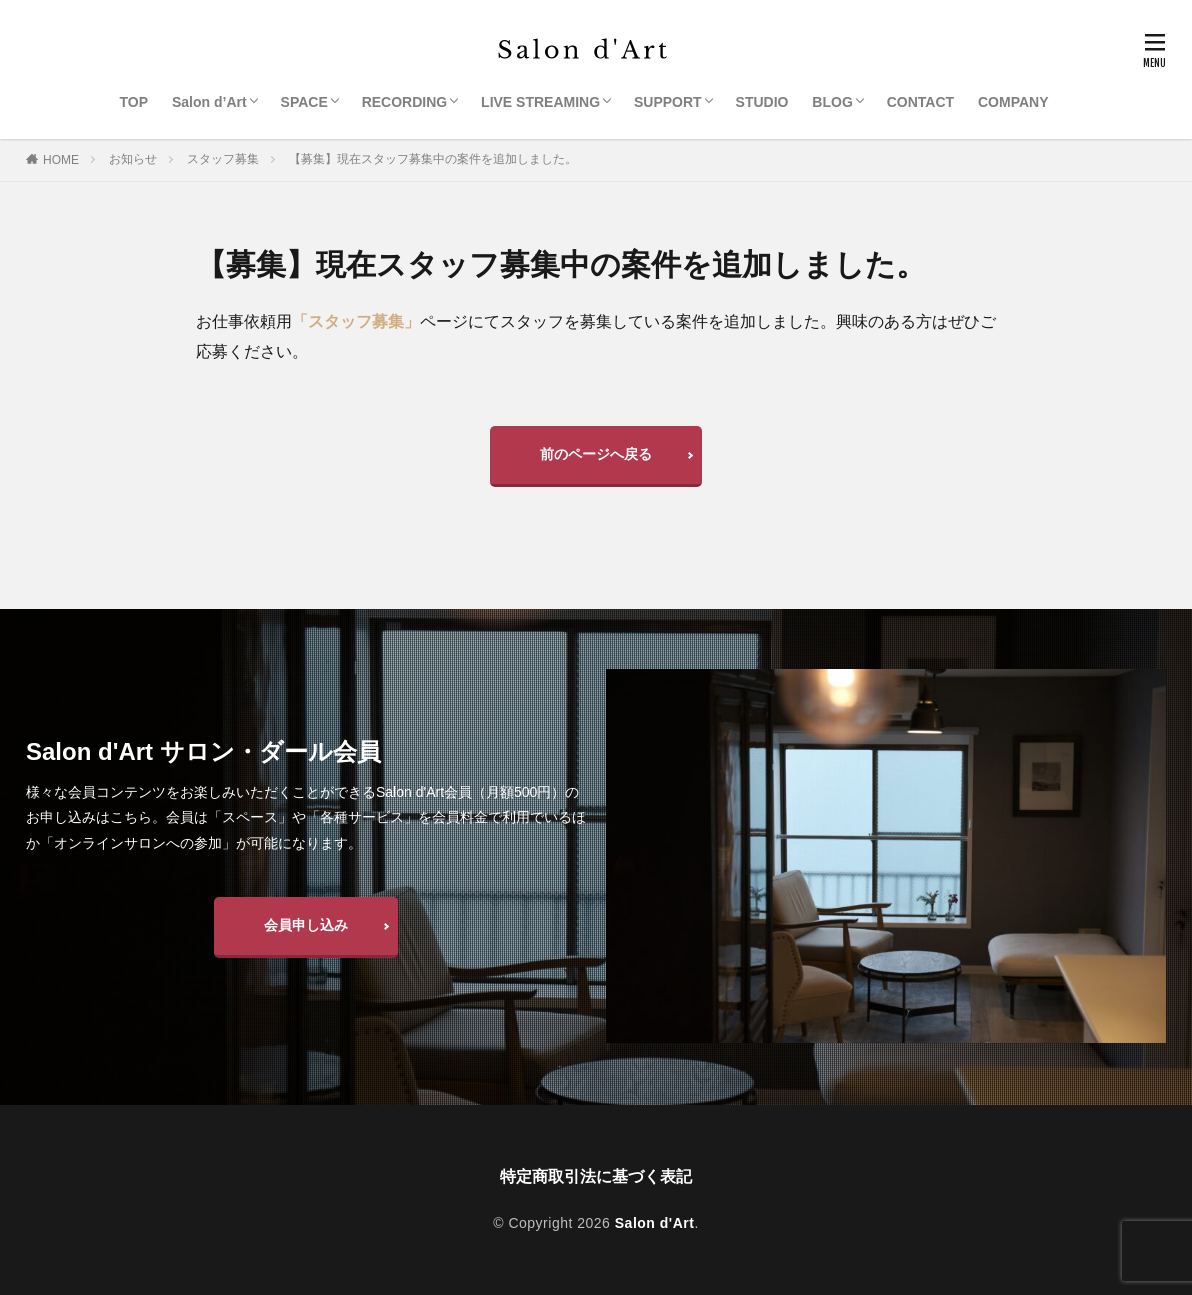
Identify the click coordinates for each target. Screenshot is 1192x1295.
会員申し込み (306, 925)
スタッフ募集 (223, 159)
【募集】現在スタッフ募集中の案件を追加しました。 (433, 159)
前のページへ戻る (596, 454)
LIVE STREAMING (540, 102)
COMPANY (1013, 102)
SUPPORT (668, 102)
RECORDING (405, 102)
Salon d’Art (209, 102)
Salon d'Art (655, 1223)
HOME (61, 160)
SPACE (304, 102)
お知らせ (133, 159)
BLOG (832, 102)
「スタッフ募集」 (356, 321)
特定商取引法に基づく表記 (596, 1176)
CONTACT (920, 102)
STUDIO (762, 102)
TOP (134, 102)
